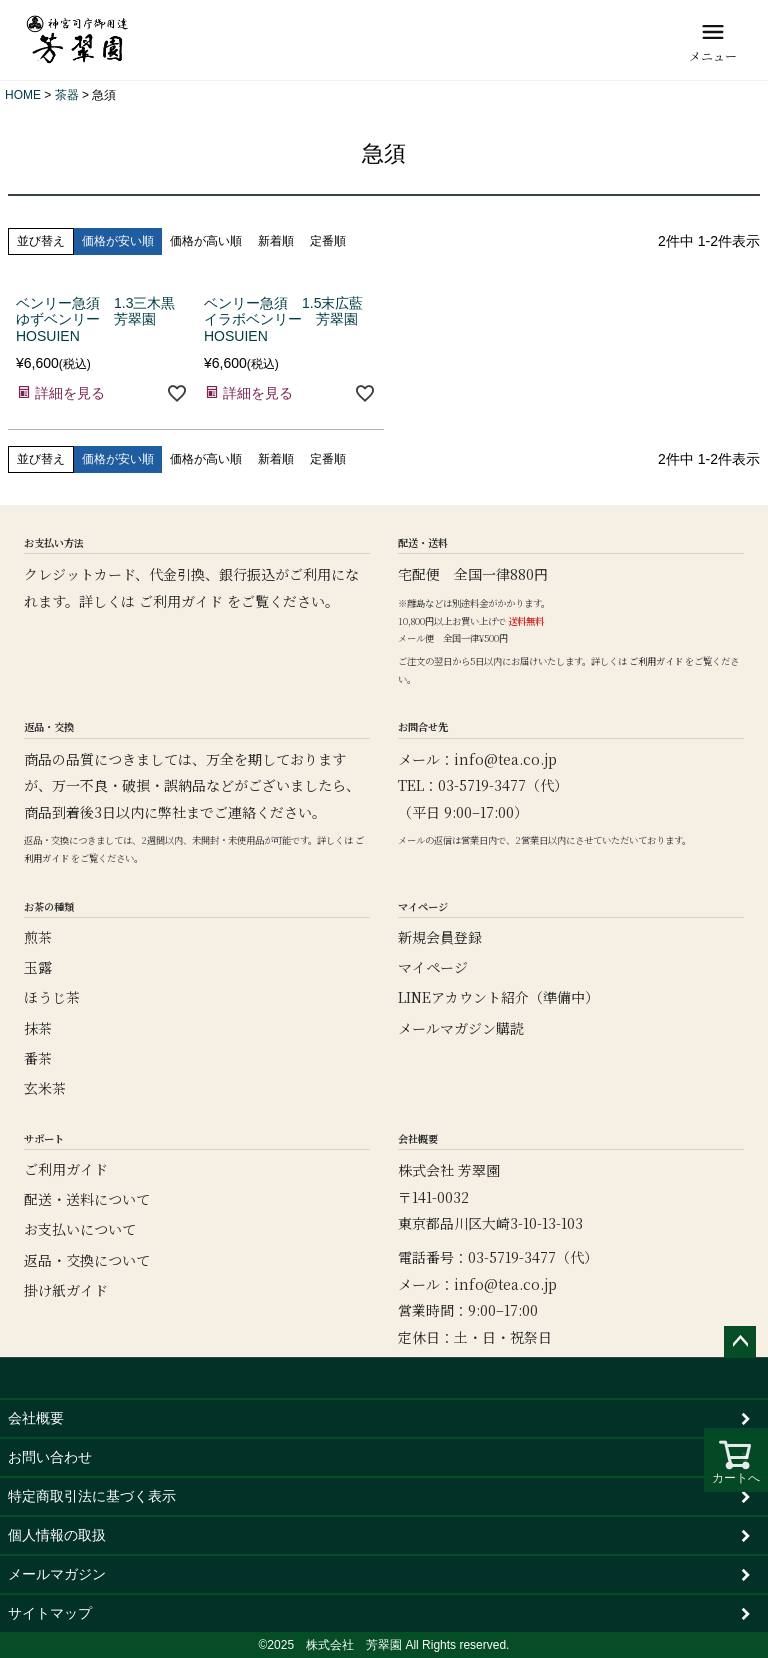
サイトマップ (50, 1613)
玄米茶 (45, 1088)
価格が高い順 (206, 241)
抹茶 (38, 1028)
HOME (23, 95)
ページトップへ (740, 1342)
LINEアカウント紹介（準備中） (498, 997)
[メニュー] (713, 40)
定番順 (328, 241)
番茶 (38, 1058)
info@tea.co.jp (505, 759)
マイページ (433, 967)
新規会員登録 (440, 937)
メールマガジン (57, 1574)
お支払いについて (80, 1229)
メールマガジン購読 (461, 1028)
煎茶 (38, 937)
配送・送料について (87, 1199)
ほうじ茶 (52, 997)
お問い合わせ (50, 1457)
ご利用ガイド (181, 601)
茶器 (67, 95)
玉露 (38, 967)
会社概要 (36, 1418)
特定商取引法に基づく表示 (92, 1496)
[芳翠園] (77, 40)
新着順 (276, 241)
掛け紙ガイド (66, 1290)
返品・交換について (87, 1260)
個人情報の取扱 (57, 1535)
